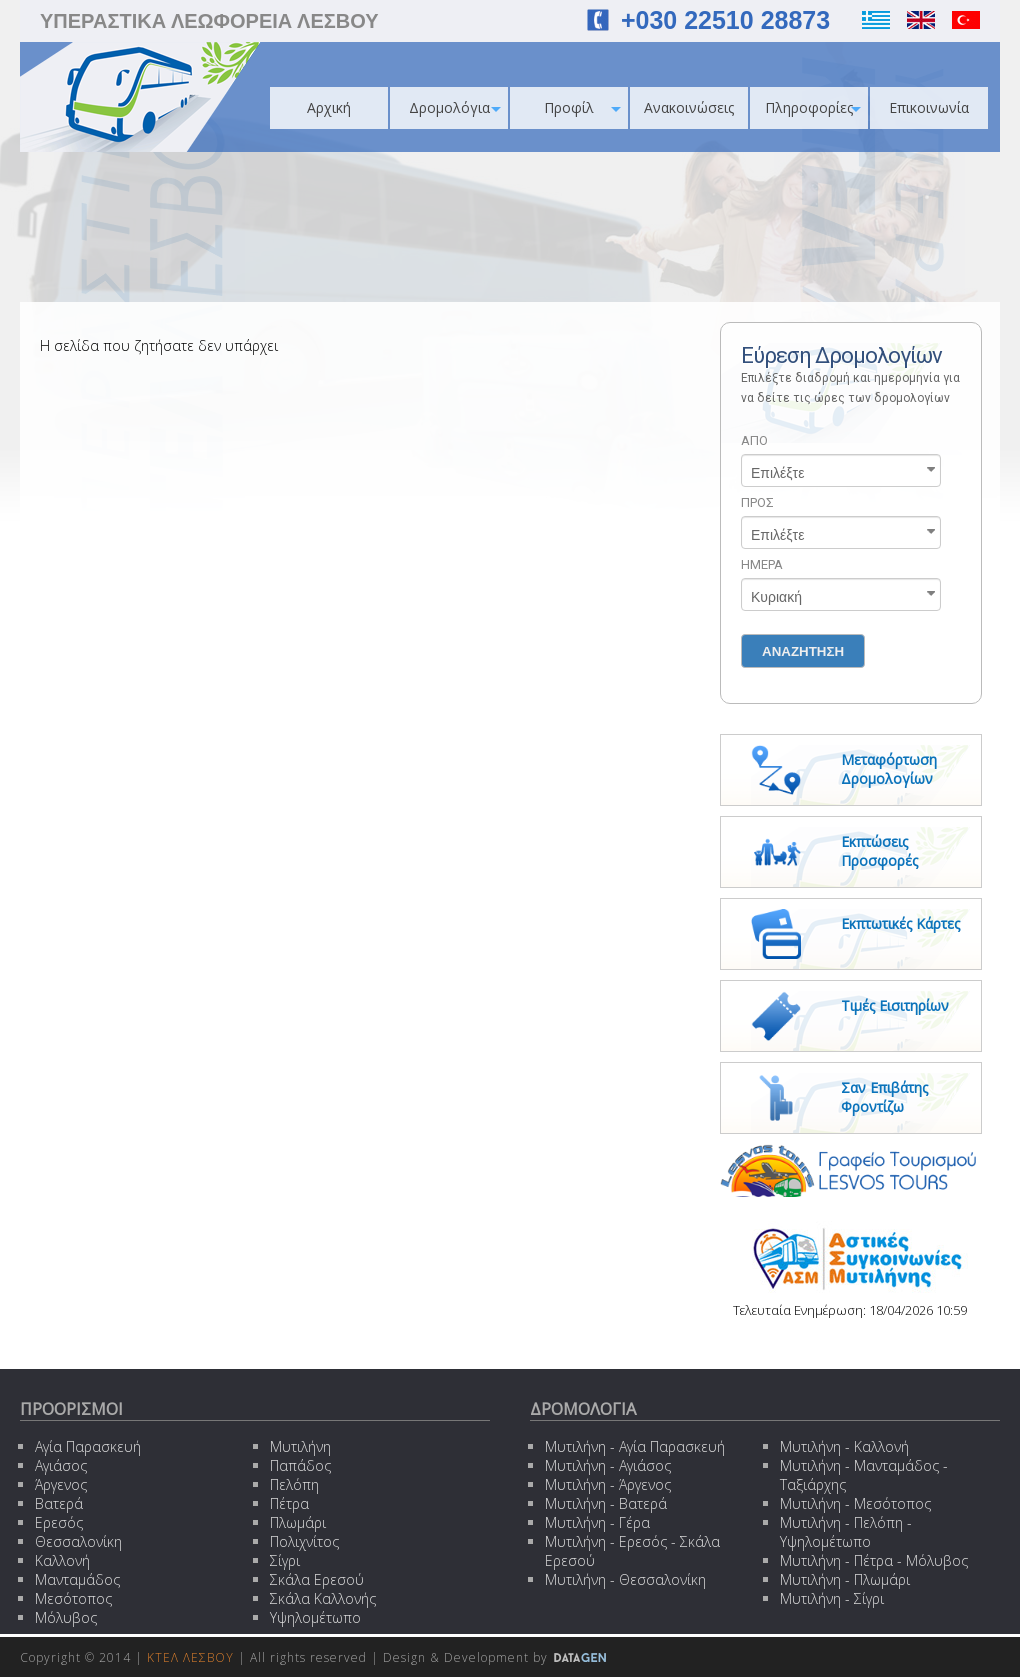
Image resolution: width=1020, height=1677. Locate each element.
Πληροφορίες (813, 107)
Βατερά (59, 1503)
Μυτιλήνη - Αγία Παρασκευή (635, 1446)
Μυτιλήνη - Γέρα (597, 1522)
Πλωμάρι (298, 1522)
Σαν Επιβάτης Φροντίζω (884, 1097)
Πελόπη (294, 1484)
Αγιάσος (61, 1465)
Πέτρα (289, 1503)
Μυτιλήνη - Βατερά (606, 1503)
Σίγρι (285, 1560)
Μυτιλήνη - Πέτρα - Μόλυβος (874, 1560)
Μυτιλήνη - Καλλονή (844, 1446)
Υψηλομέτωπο (315, 1617)
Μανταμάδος (77, 1579)
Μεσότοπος (73, 1598)
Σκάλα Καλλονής (323, 1598)
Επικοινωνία (929, 107)
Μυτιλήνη (300, 1446)
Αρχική (329, 107)
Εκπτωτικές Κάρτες (900, 923)
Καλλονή (62, 1560)
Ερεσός (59, 1522)
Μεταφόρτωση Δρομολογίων (889, 769)
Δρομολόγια (455, 107)
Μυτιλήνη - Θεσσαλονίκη (625, 1579)
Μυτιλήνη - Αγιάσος (608, 1465)
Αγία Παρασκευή (88, 1446)
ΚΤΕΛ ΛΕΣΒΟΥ (190, 1657)
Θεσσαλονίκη (78, 1541)
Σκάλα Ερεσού (317, 1579)
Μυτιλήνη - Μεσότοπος (855, 1503)
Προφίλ (582, 107)
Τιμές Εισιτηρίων (895, 1005)
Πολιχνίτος (304, 1541)
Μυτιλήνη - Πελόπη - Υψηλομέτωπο (846, 1532)
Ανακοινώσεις (689, 107)
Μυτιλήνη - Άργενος (608, 1484)
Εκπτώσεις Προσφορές (879, 851)
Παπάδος (300, 1465)
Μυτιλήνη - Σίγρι (832, 1598)
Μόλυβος (66, 1617)
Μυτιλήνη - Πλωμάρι (845, 1579)
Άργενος (61, 1484)
